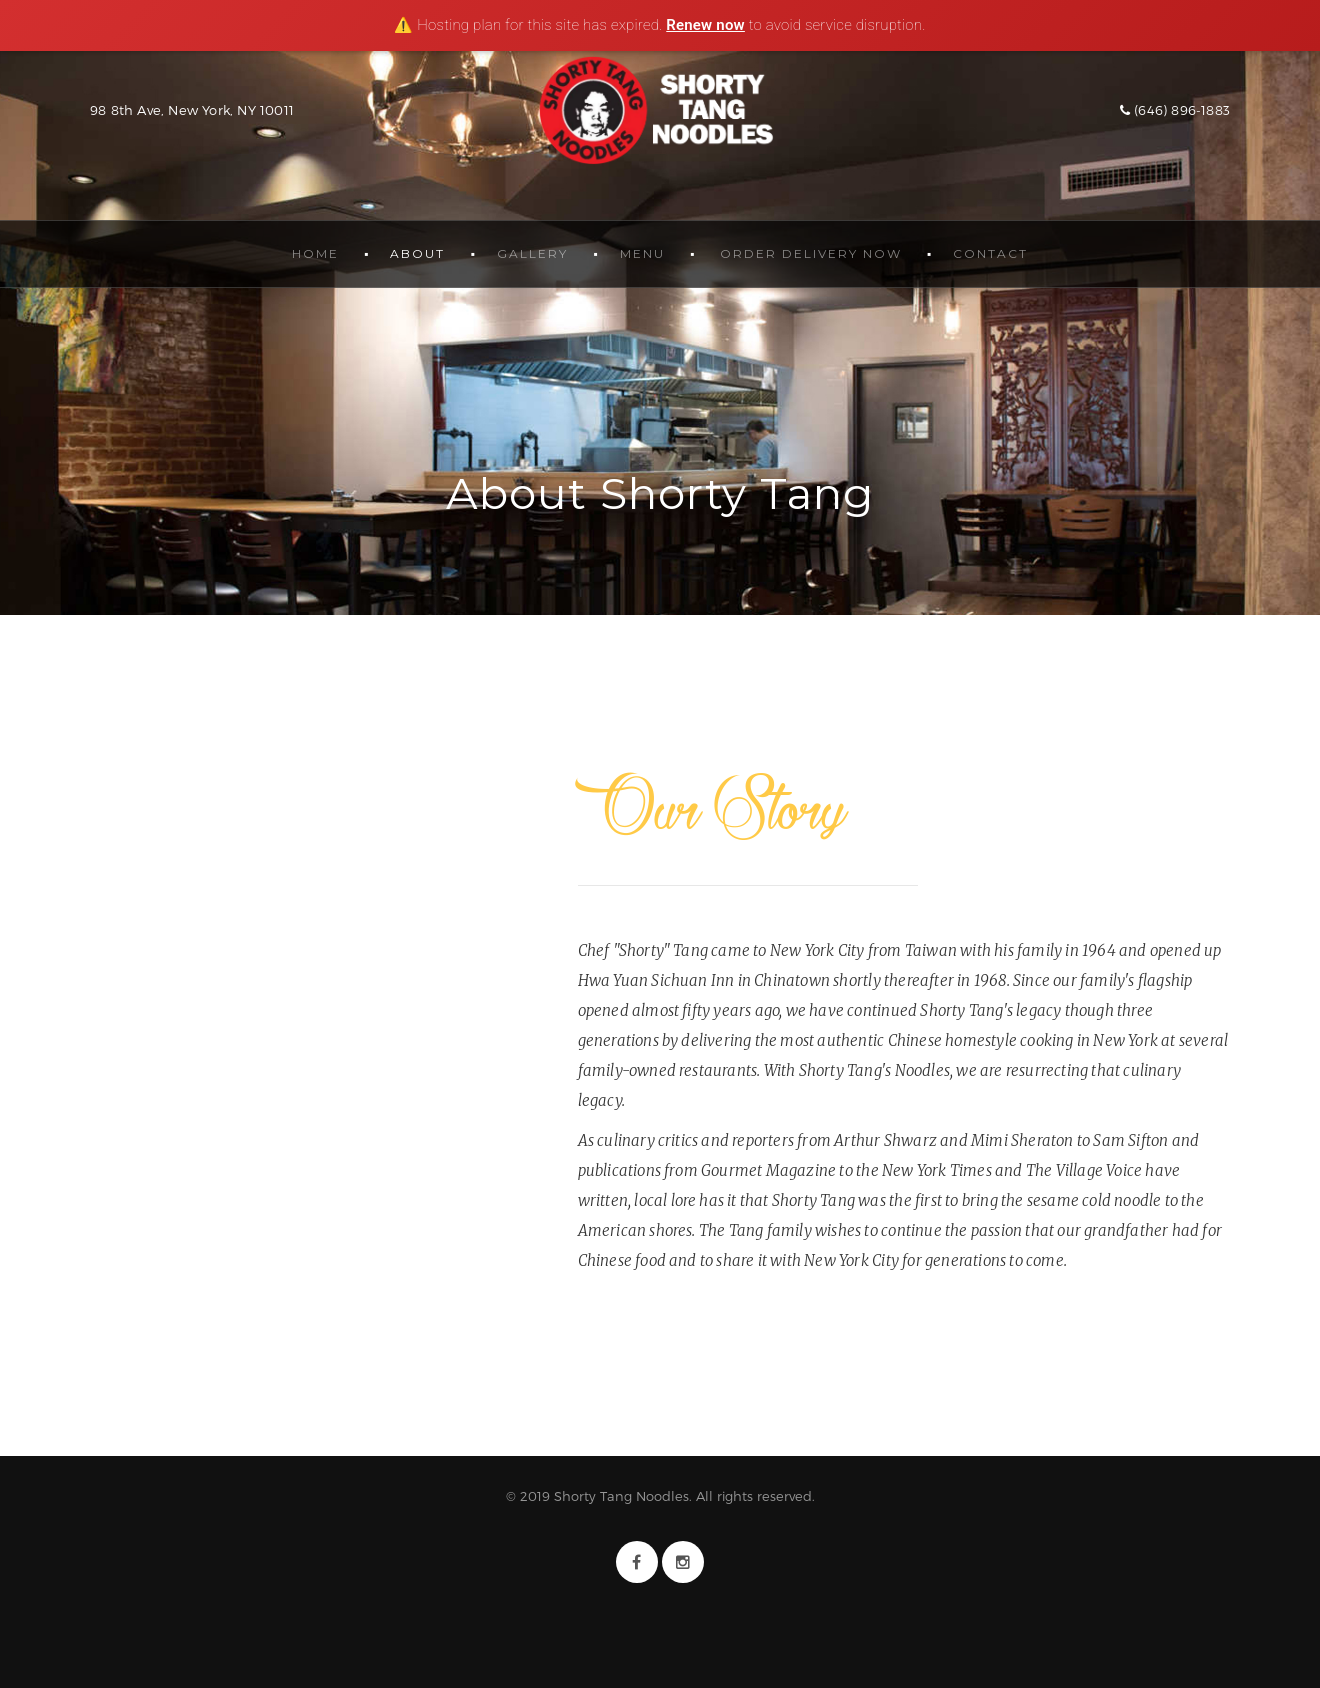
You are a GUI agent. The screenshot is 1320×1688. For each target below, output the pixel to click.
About (417, 253)
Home (315, 253)
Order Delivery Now (811, 253)
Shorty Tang (660, 110)
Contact (990, 253)
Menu (642, 253)
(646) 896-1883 (1175, 110)
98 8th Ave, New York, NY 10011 (192, 110)
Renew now (705, 25)
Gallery (532, 253)
